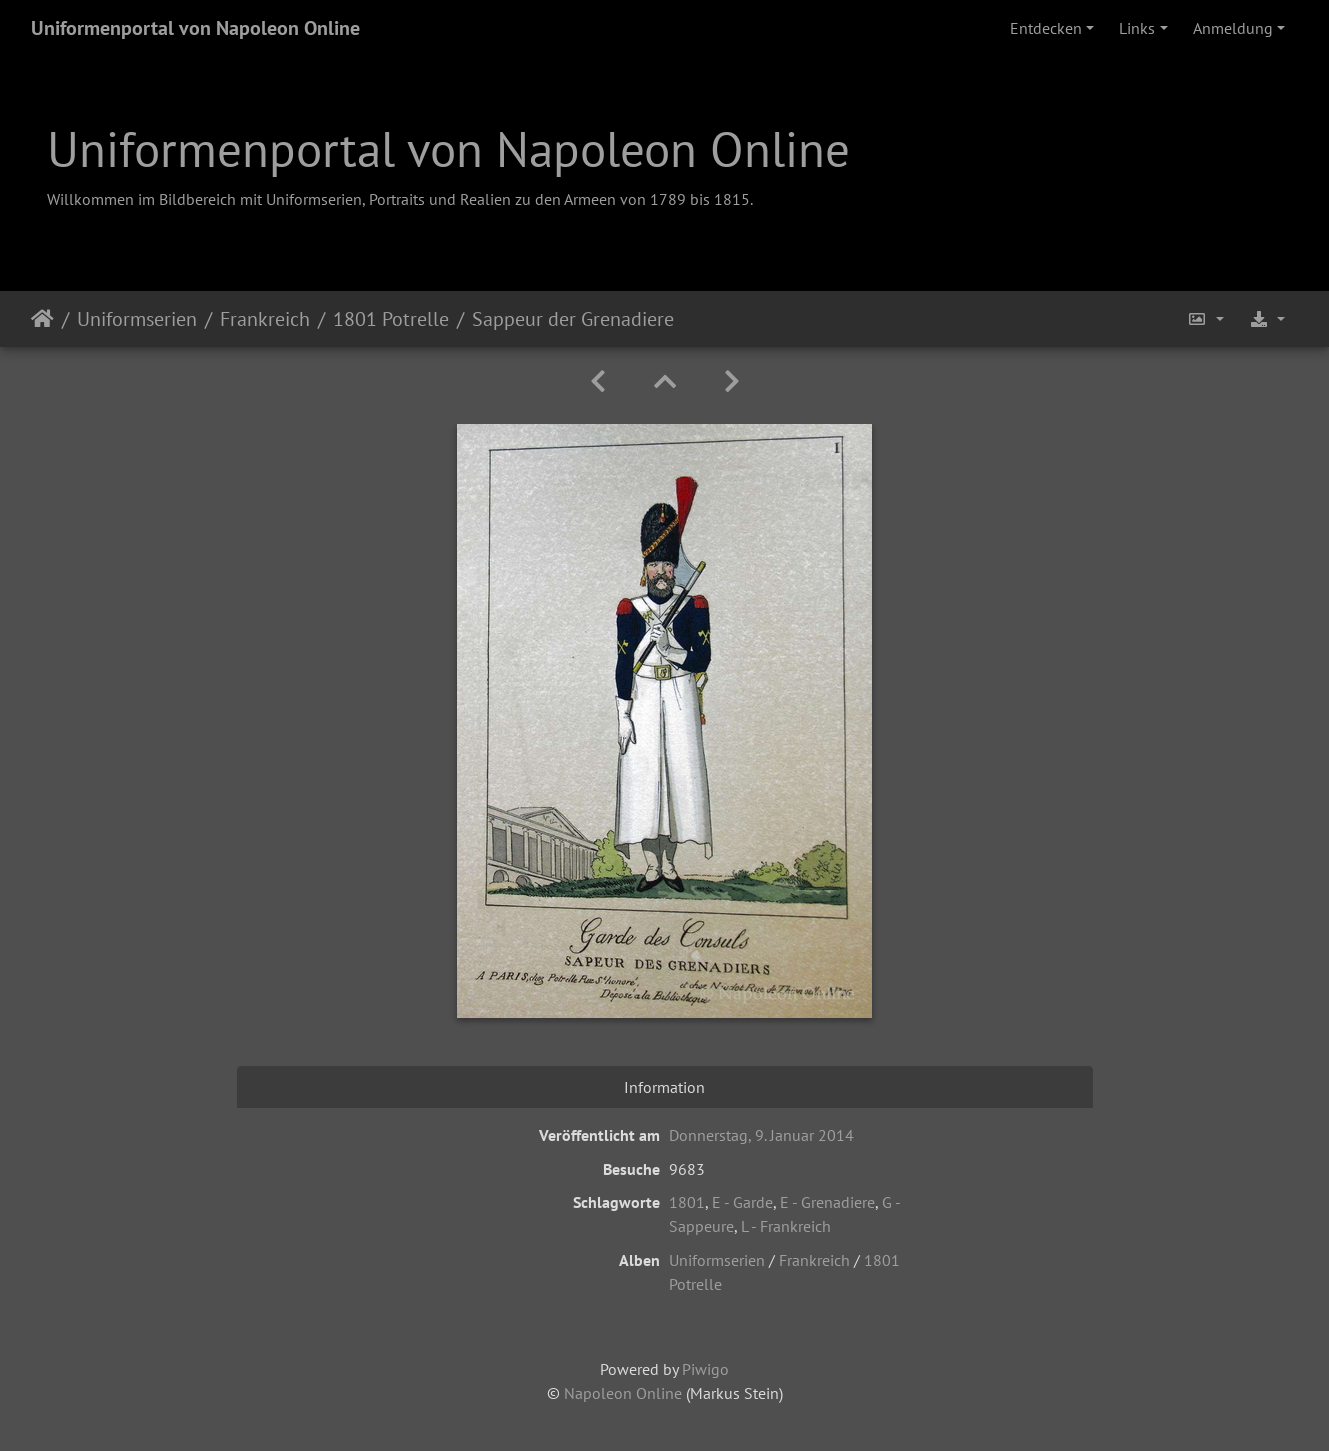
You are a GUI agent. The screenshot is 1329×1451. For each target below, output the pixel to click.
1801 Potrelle (391, 319)
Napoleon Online (623, 1393)
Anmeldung (1233, 28)
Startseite (42, 319)
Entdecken (1046, 28)
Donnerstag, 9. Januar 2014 (761, 1135)
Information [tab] (664, 1087)
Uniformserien (137, 319)
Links (1137, 28)
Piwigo (705, 1369)
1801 (687, 1202)
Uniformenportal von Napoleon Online (195, 28)
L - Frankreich (786, 1226)
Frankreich (265, 319)
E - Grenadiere (827, 1202)
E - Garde (742, 1202)
